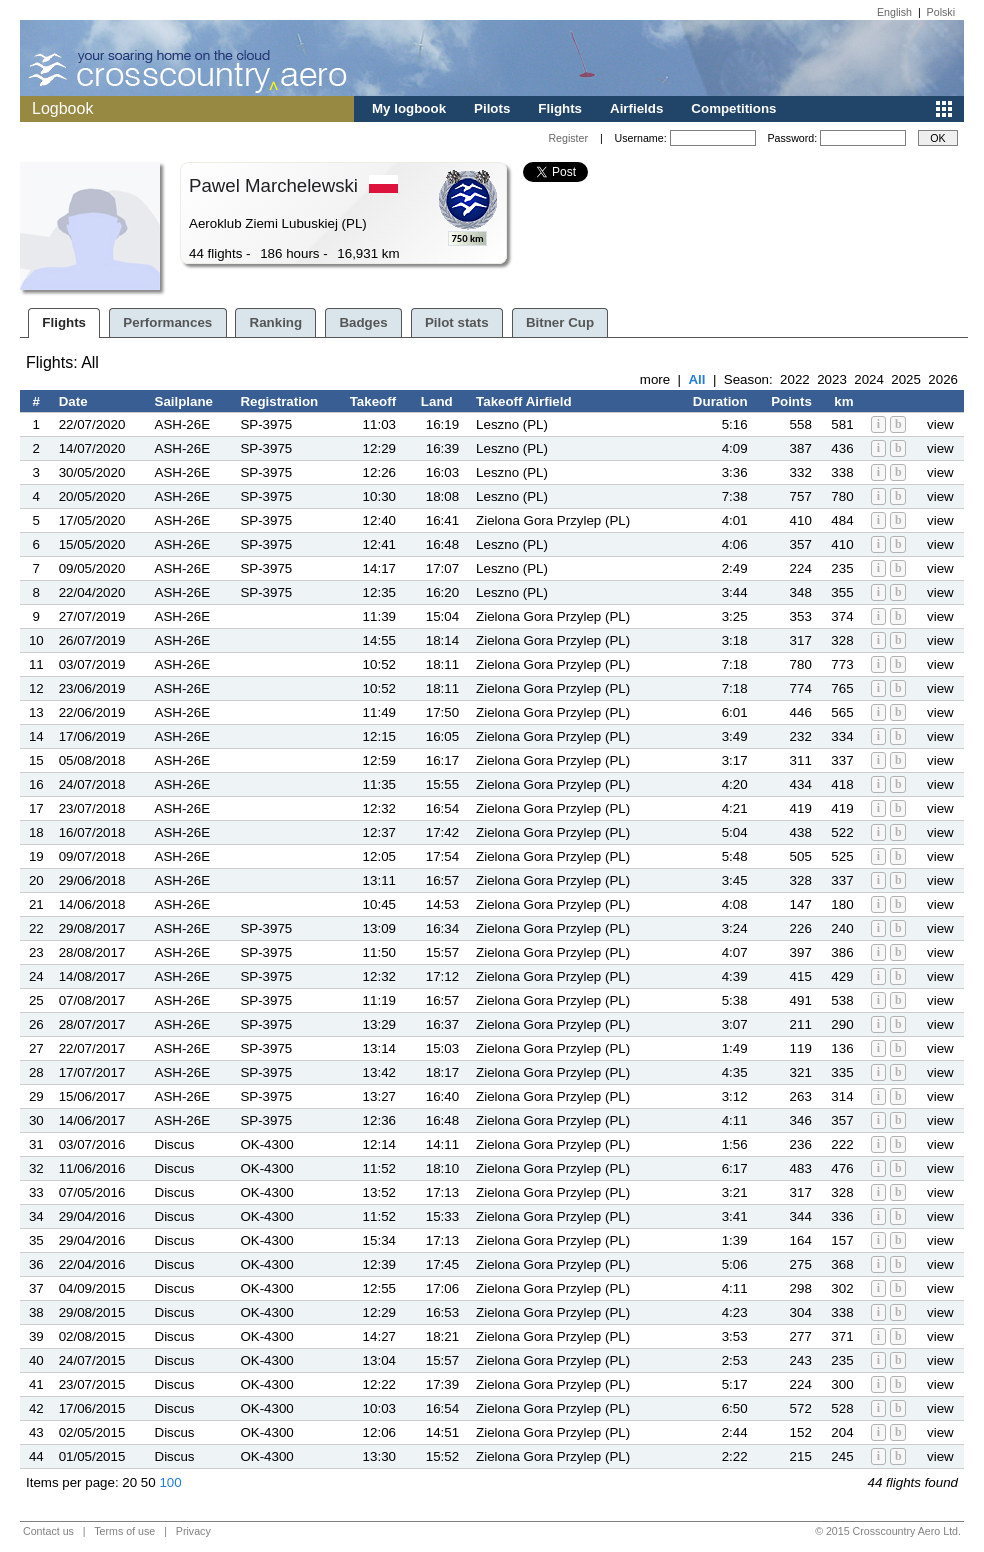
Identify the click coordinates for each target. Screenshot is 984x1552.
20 (129, 1482)
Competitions (733, 108)
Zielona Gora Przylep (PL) (553, 520)
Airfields (636, 108)
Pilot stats (457, 322)
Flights (560, 108)
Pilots (492, 108)
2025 (906, 379)
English (894, 12)
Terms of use (124, 1531)
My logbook (409, 108)
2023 (832, 379)
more (655, 379)
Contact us (48, 1531)
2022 (795, 379)
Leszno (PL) (512, 424)
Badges (363, 322)
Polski (941, 12)
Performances (167, 322)
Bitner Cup (560, 322)
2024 (869, 379)
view (940, 424)
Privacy (193, 1531)
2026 (943, 379)
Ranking (276, 322)
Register (568, 138)
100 (170, 1482)
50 (148, 1482)
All (696, 379)
